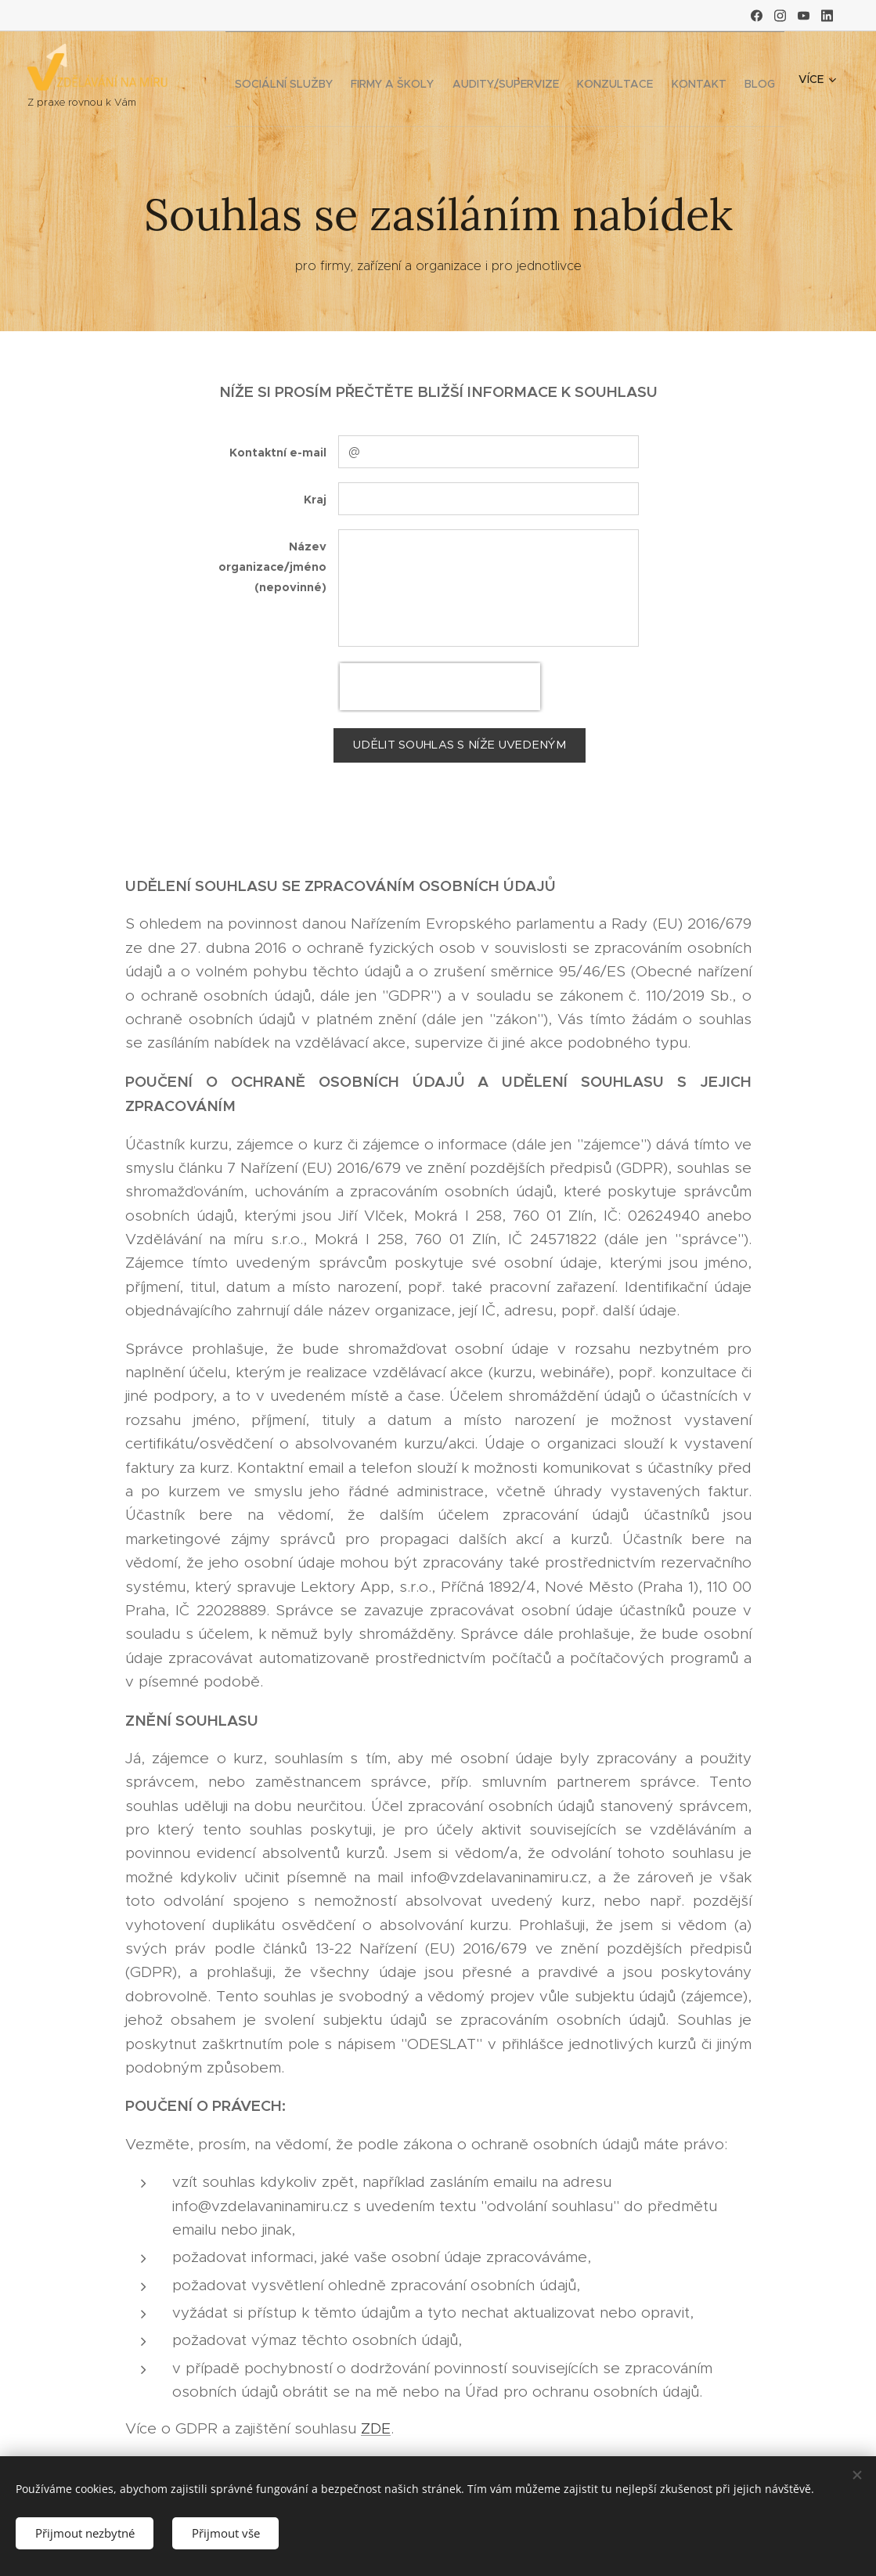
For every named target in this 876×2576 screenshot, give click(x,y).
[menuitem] (371, 79)
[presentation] (440, 686)
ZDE (376, 2428)
